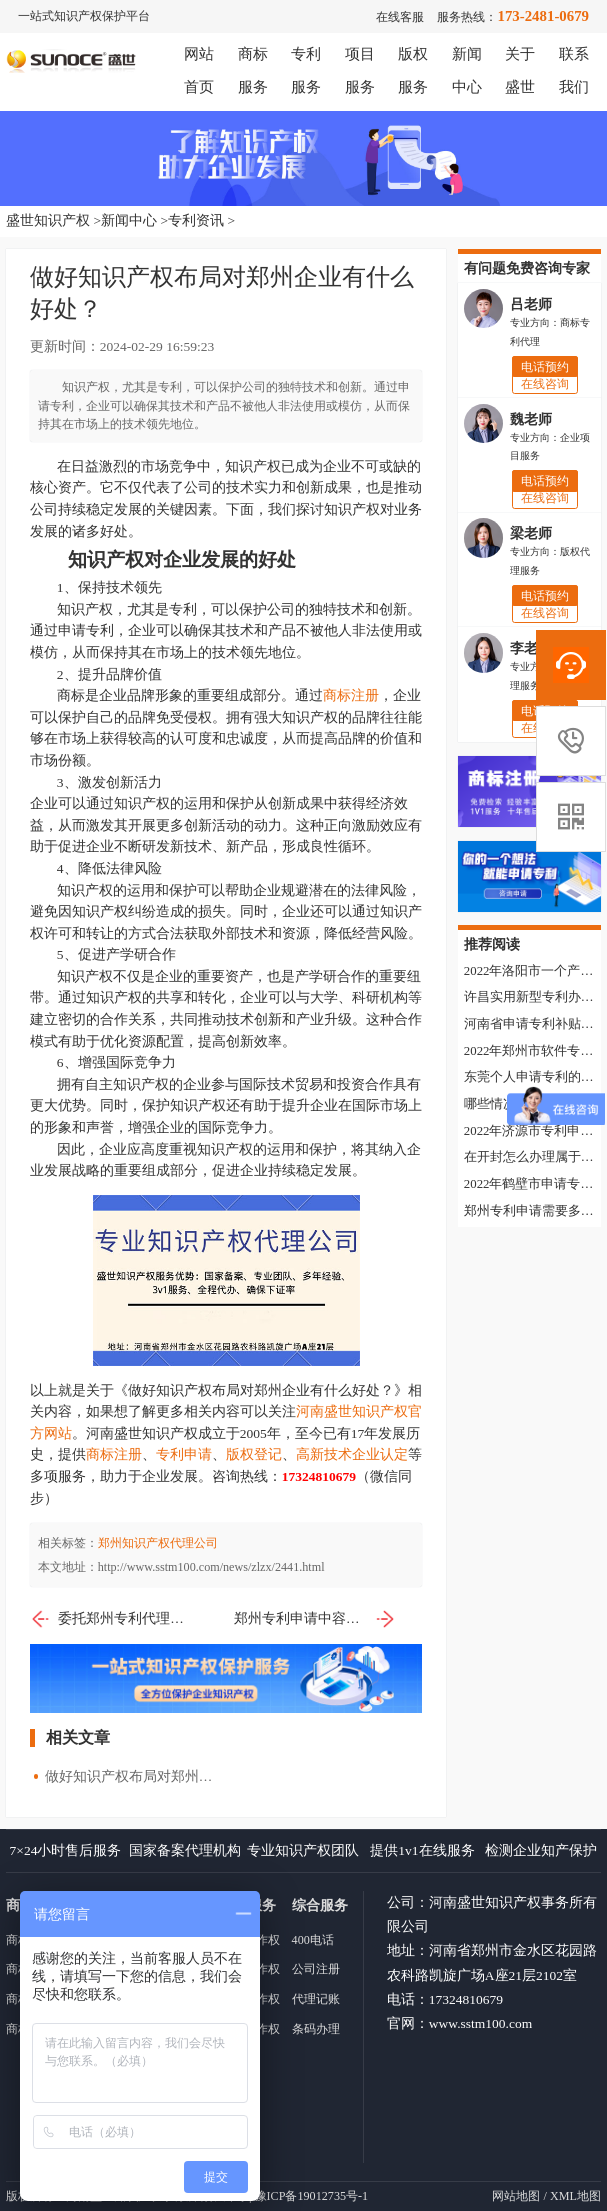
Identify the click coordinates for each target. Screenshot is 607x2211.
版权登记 (254, 1454)
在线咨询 (545, 383)
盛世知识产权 (48, 220)
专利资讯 (196, 220)
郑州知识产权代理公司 (158, 1543)
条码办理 (316, 2029)
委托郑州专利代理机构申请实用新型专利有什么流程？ (111, 1619)
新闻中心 (129, 220)
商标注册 (351, 695)
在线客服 (400, 17)
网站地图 (516, 2196)
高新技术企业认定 (352, 1454)
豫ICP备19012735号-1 (312, 2196)
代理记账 (316, 1999)
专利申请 (184, 1454)
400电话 (313, 1940)
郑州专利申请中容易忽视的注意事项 (315, 1619)
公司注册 (316, 1969)
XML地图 (575, 2196)
